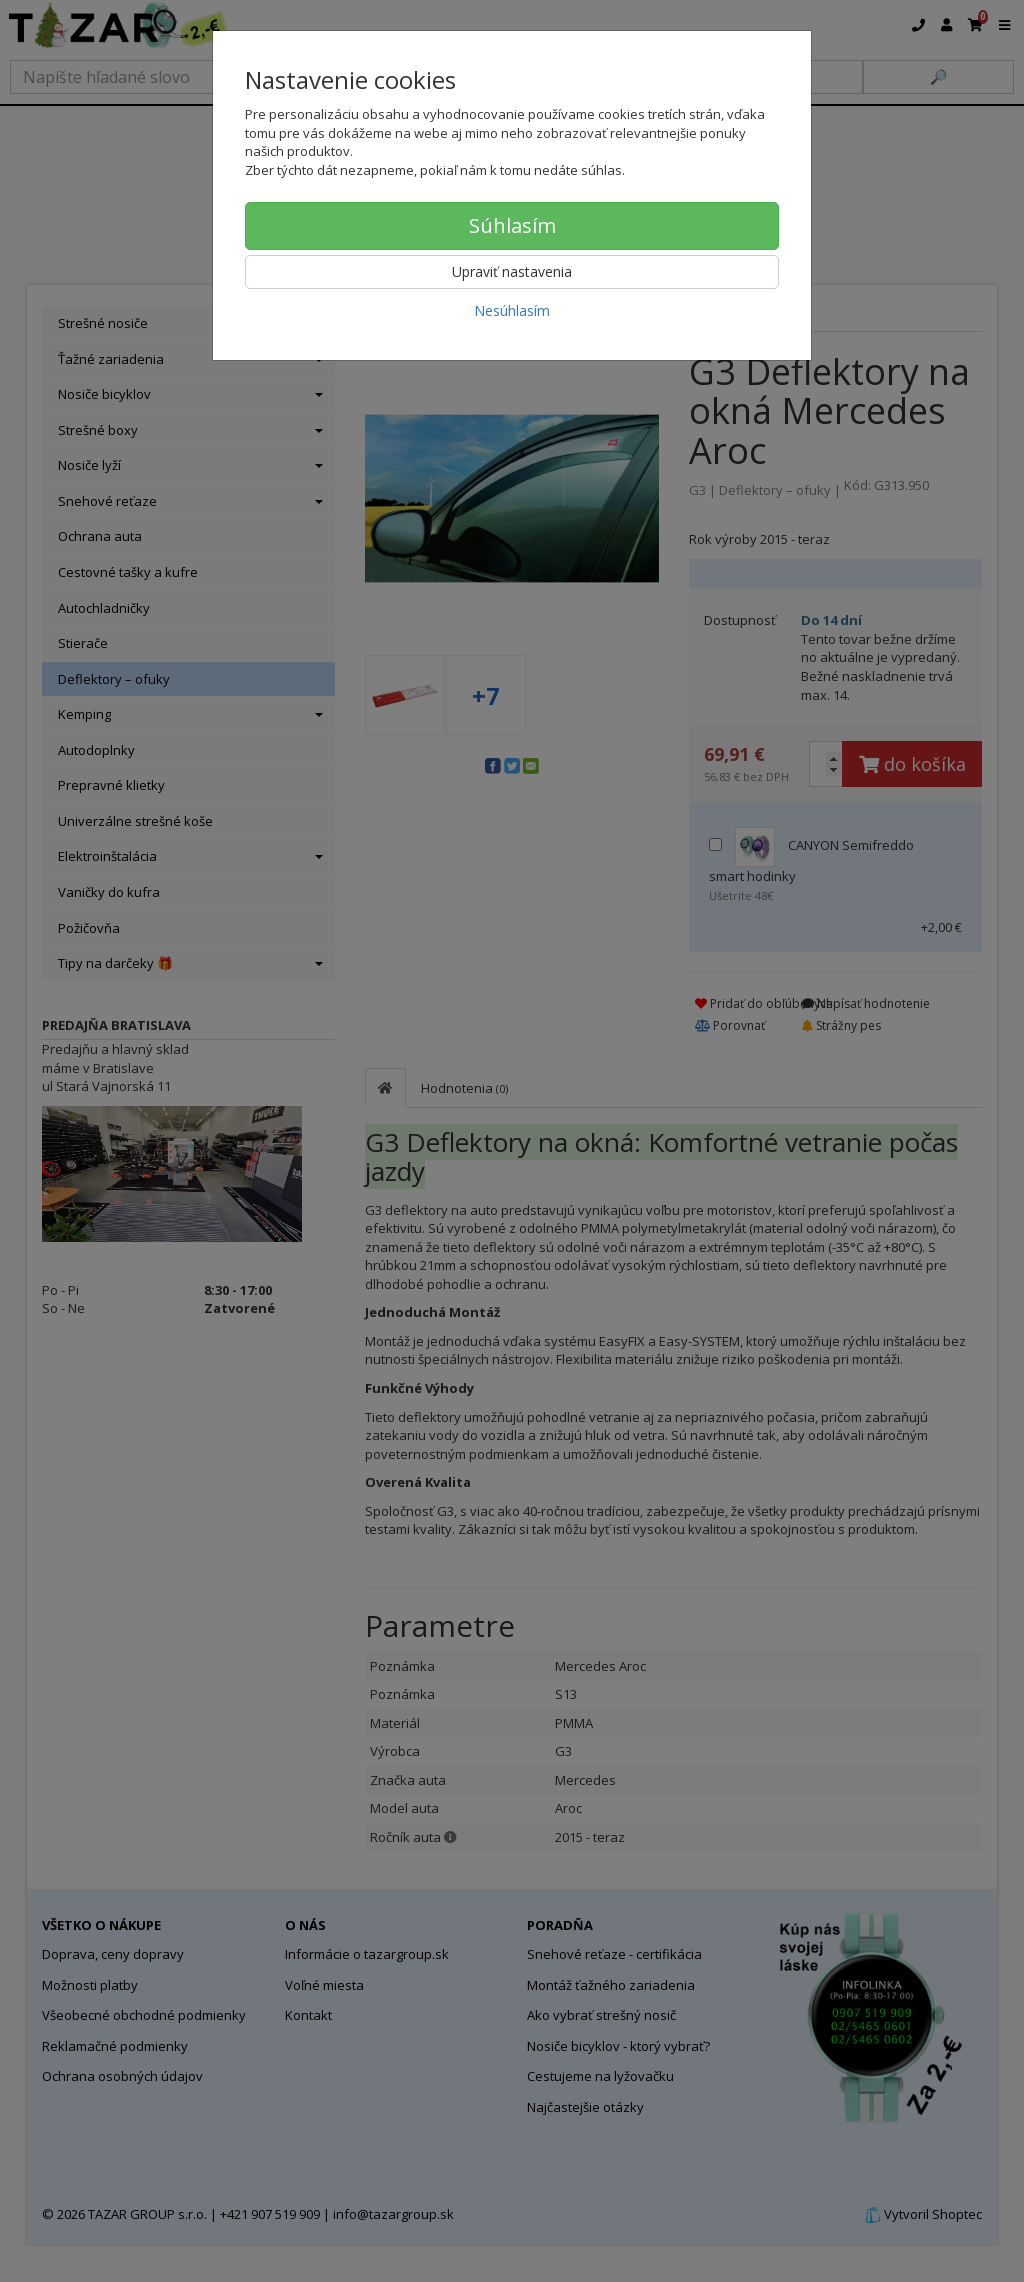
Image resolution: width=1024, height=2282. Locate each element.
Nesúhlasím (512, 310)
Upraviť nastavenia (512, 271)
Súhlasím (512, 225)
